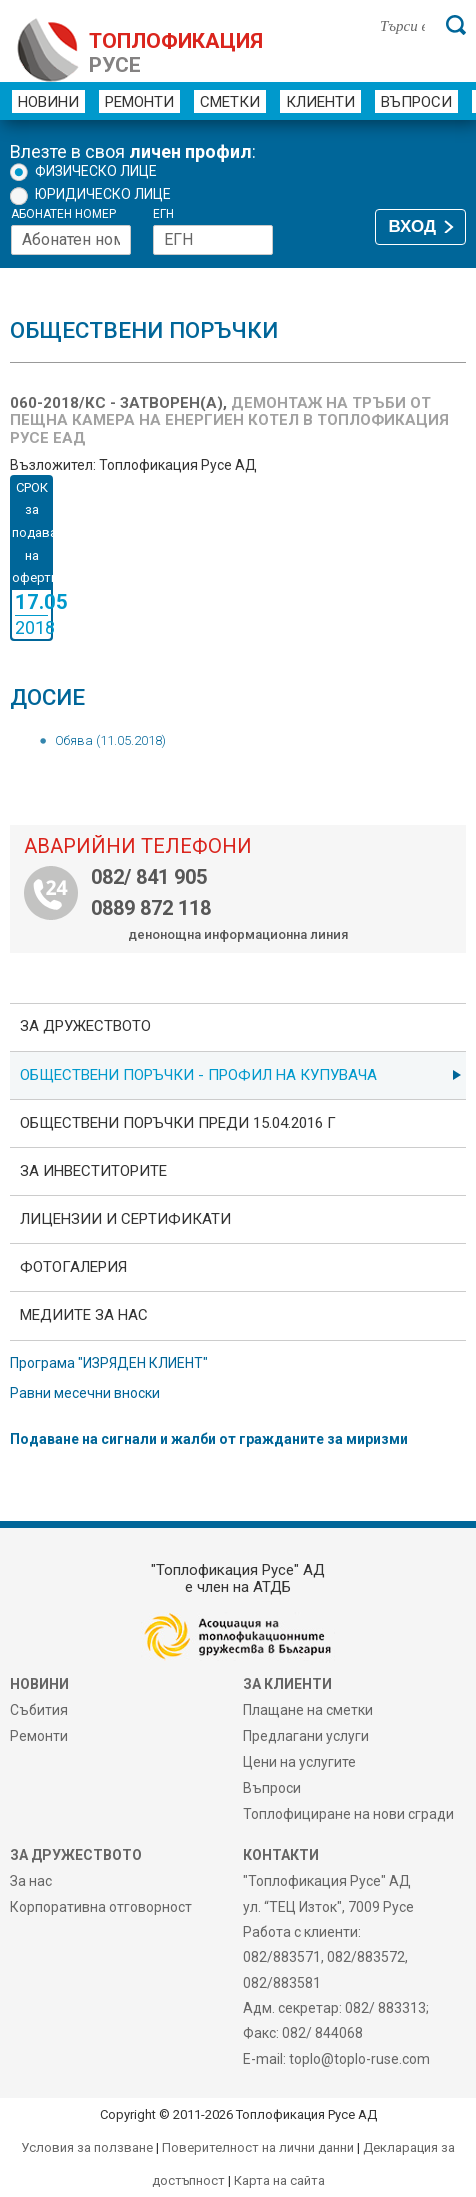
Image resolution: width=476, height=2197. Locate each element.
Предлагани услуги (306, 1736)
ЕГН (163, 214)
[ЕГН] (213, 240)
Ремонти (139, 102)
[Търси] (456, 25)
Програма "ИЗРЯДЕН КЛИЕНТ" (109, 1363)
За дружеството (85, 1026)
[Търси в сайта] (402, 25)
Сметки (230, 102)
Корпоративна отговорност (101, 1907)
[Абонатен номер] (71, 240)
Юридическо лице (103, 194)
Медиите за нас (84, 1315)
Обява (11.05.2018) (110, 740)
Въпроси (416, 102)
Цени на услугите (299, 1762)
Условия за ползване (87, 2147)
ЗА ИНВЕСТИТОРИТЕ (93, 1171)
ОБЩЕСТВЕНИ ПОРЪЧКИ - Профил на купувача (198, 1075)
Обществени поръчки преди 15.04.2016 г (178, 1123)
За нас (31, 1881)
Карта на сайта (279, 2180)
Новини (48, 102)
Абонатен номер (63, 214)
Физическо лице (96, 171)
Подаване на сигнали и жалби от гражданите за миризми (209, 1439)
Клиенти (320, 102)
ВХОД (412, 226)
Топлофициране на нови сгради (348, 1814)
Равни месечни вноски (85, 1393)
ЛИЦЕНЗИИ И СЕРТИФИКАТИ (125, 1219)
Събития (39, 1710)
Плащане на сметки (308, 1710)
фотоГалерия (73, 1267)
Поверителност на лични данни (258, 2147)
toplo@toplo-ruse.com (359, 2059)
